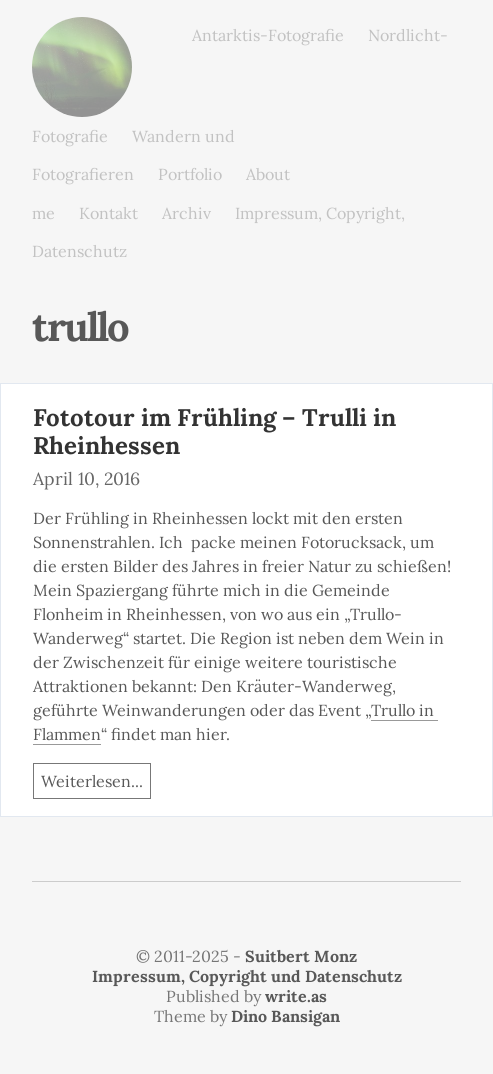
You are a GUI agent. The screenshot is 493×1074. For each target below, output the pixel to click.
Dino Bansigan (285, 1016)
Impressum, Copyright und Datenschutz (247, 976)
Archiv (186, 213)
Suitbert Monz (301, 956)
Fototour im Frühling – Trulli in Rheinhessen (214, 432)
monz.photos (82, 32)
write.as (296, 996)
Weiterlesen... (92, 781)
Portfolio (190, 174)
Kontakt (108, 213)
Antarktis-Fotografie (268, 35)
